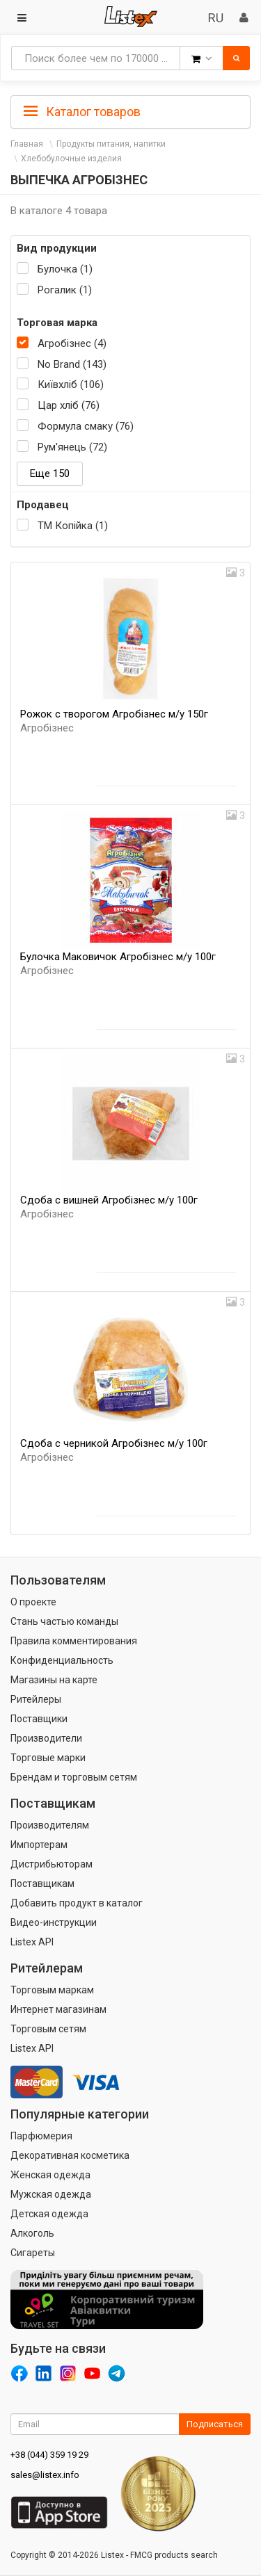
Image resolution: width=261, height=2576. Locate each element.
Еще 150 (50, 473)
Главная (26, 144)
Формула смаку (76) (86, 426)
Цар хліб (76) (69, 405)
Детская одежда (49, 2213)
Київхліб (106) (71, 384)
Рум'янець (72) (72, 447)
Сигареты (32, 2252)
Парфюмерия (41, 2135)
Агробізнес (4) (72, 343)
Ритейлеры (35, 1699)
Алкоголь (32, 2233)
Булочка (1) (65, 269)
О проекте (33, 1601)
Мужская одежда (50, 2194)
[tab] (130, 110)
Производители (46, 1738)
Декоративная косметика (69, 2155)
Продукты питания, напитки (111, 144)
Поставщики (39, 1718)
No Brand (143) (72, 364)
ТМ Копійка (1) (73, 525)
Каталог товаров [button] (82, 112)
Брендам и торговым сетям (73, 1777)
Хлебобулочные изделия (71, 158)
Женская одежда (50, 2174)
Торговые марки (48, 1757)
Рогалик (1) (65, 290)
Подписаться (215, 2424)
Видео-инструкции (53, 1922)
